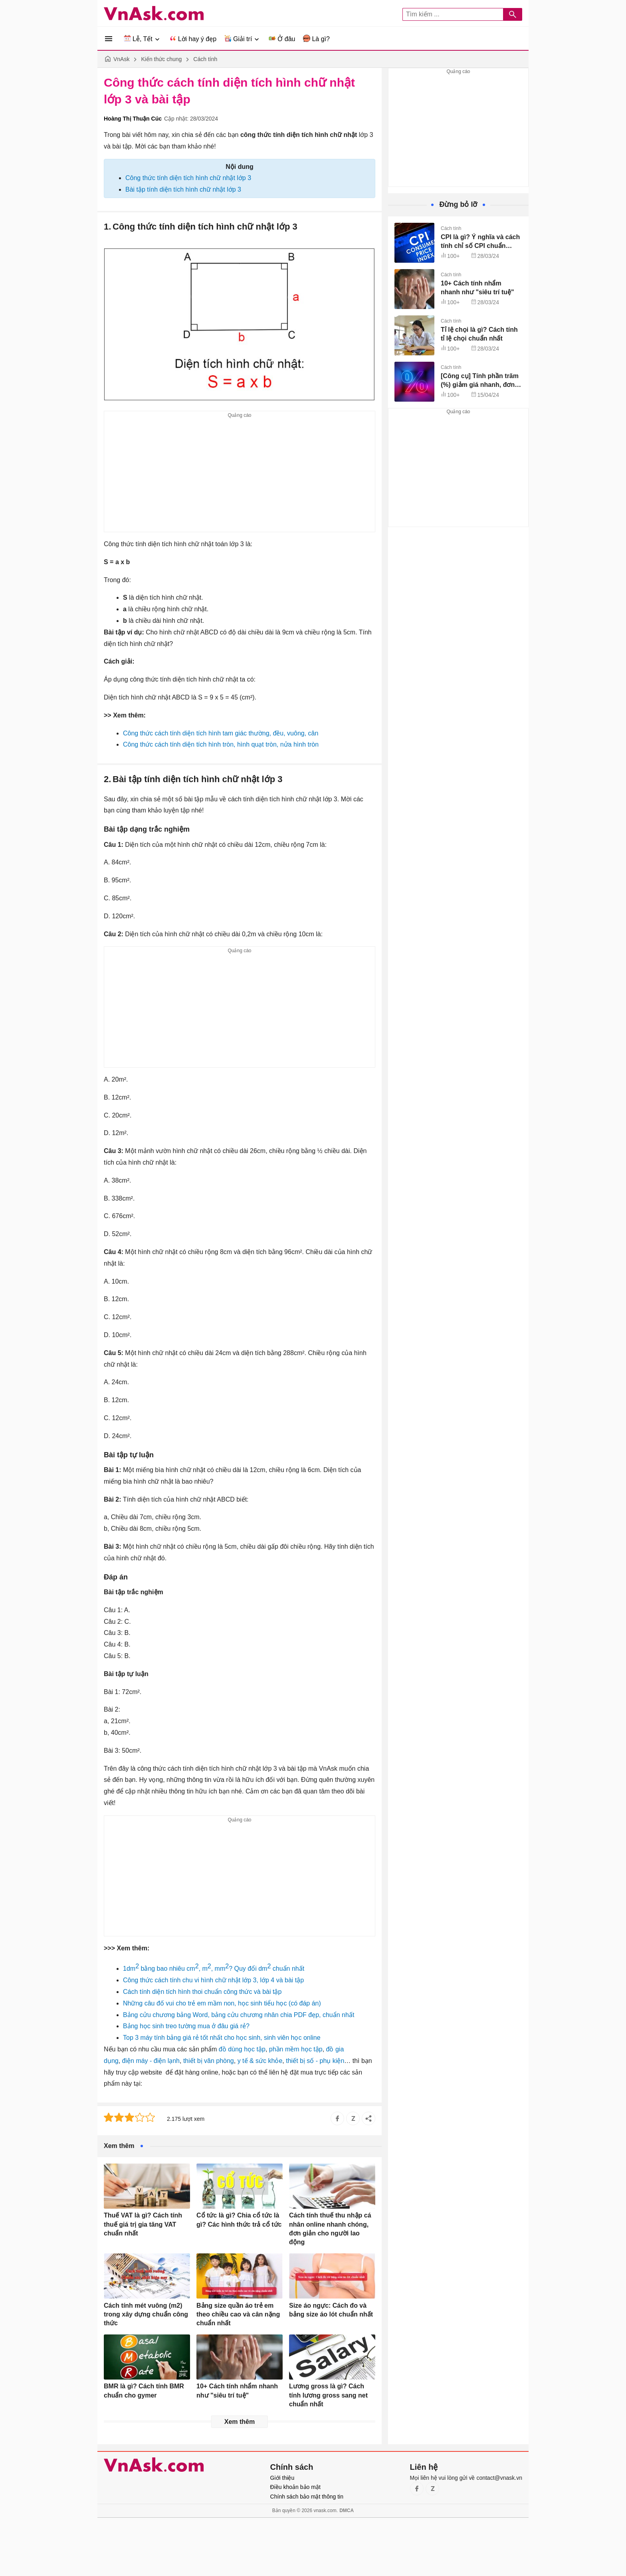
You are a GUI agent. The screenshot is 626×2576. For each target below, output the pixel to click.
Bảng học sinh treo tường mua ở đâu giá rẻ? (186, 2026)
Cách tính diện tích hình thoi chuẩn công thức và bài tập (202, 1991)
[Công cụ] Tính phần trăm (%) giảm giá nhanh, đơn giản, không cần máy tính (480, 385)
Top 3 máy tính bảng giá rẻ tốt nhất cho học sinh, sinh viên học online (222, 2037)
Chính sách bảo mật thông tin (306, 2496)
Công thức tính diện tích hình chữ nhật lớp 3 (188, 177)
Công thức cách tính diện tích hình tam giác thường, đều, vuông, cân (220, 733)
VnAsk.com (154, 13)
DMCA (346, 2510)
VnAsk (121, 59)
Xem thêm (239, 2421)
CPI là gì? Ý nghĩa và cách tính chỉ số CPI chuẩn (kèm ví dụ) (480, 246)
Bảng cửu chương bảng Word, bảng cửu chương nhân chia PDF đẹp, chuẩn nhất (238, 2014)
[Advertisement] (239, 476)
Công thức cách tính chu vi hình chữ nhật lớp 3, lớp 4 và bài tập (213, 1980)
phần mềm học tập (296, 2049)
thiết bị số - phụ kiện (315, 2060)
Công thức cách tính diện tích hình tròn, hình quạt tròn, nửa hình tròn (221, 744)
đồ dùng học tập (242, 2049)
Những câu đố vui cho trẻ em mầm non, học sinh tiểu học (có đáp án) (222, 2003)
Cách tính (205, 59)
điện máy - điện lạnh (151, 2060)
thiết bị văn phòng (208, 2060)
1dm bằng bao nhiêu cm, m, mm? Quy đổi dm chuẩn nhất (213, 1968)
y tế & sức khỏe (260, 2060)
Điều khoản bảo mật (295, 2487)
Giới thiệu (282, 2478)
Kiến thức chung (161, 59)
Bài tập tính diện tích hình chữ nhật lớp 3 (183, 189)
